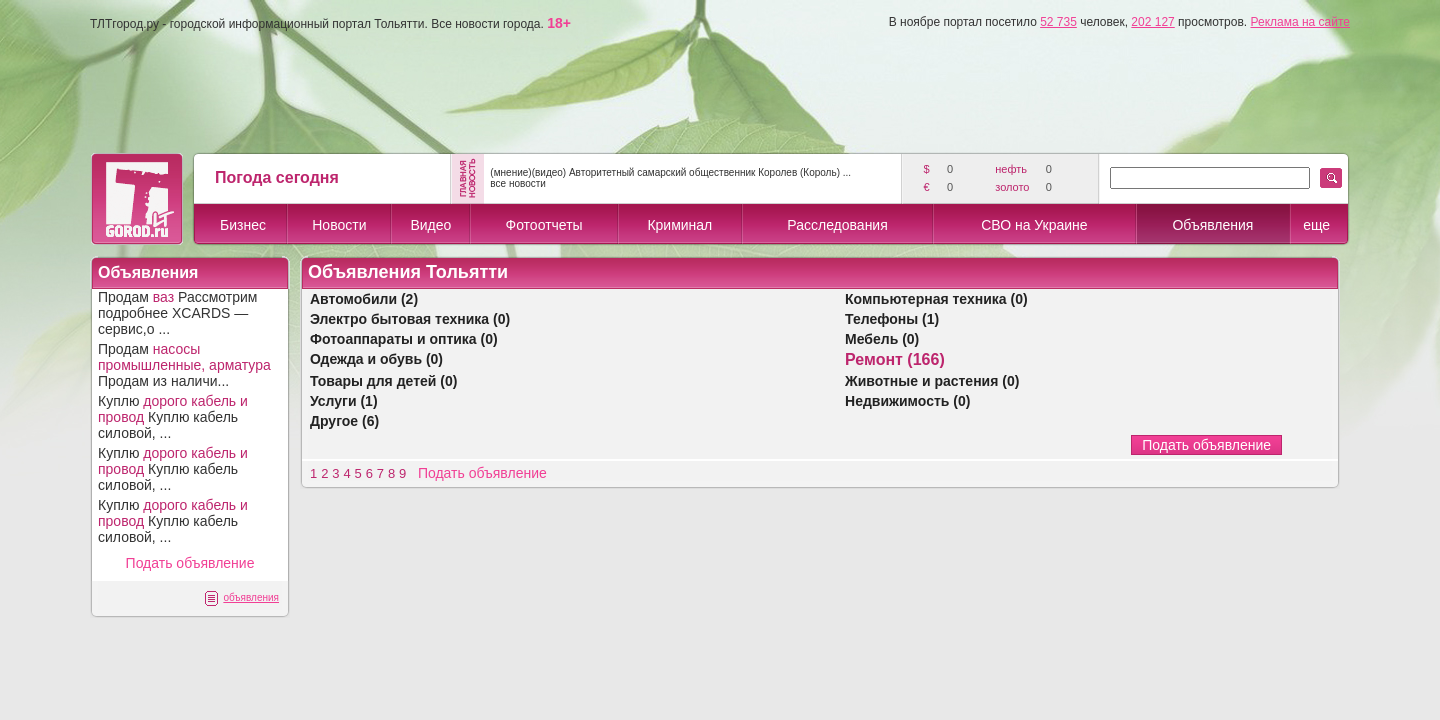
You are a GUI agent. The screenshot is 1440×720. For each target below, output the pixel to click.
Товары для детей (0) (383, 381)
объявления (251, 597)
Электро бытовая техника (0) (410, 319)
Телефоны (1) (892, 319)
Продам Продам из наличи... (184, 365)
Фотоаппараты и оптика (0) (404, 339)
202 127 (1152, 22)
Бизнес (243, 225)
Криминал (679, 225)
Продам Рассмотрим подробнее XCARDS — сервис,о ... (177, 313)
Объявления (1212, 225)
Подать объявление (190, 563)
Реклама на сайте (1300, 22)
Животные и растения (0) (932, 381)
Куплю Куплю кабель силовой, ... (173, 417)
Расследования (837, 225)
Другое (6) (344, 421)
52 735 (1058, 22)
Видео (430, 225)
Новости (339, 225)
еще (1316, 225)
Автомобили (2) (364, 299)
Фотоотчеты (543, 225)
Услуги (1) (344, 401)
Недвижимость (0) (907, 401)
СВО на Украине (1034, 225)
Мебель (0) (882, 339)
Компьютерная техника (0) (936, 299)
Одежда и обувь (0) (376, 359)
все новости (518, 183)
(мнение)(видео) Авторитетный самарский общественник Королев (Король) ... (670, 172)
